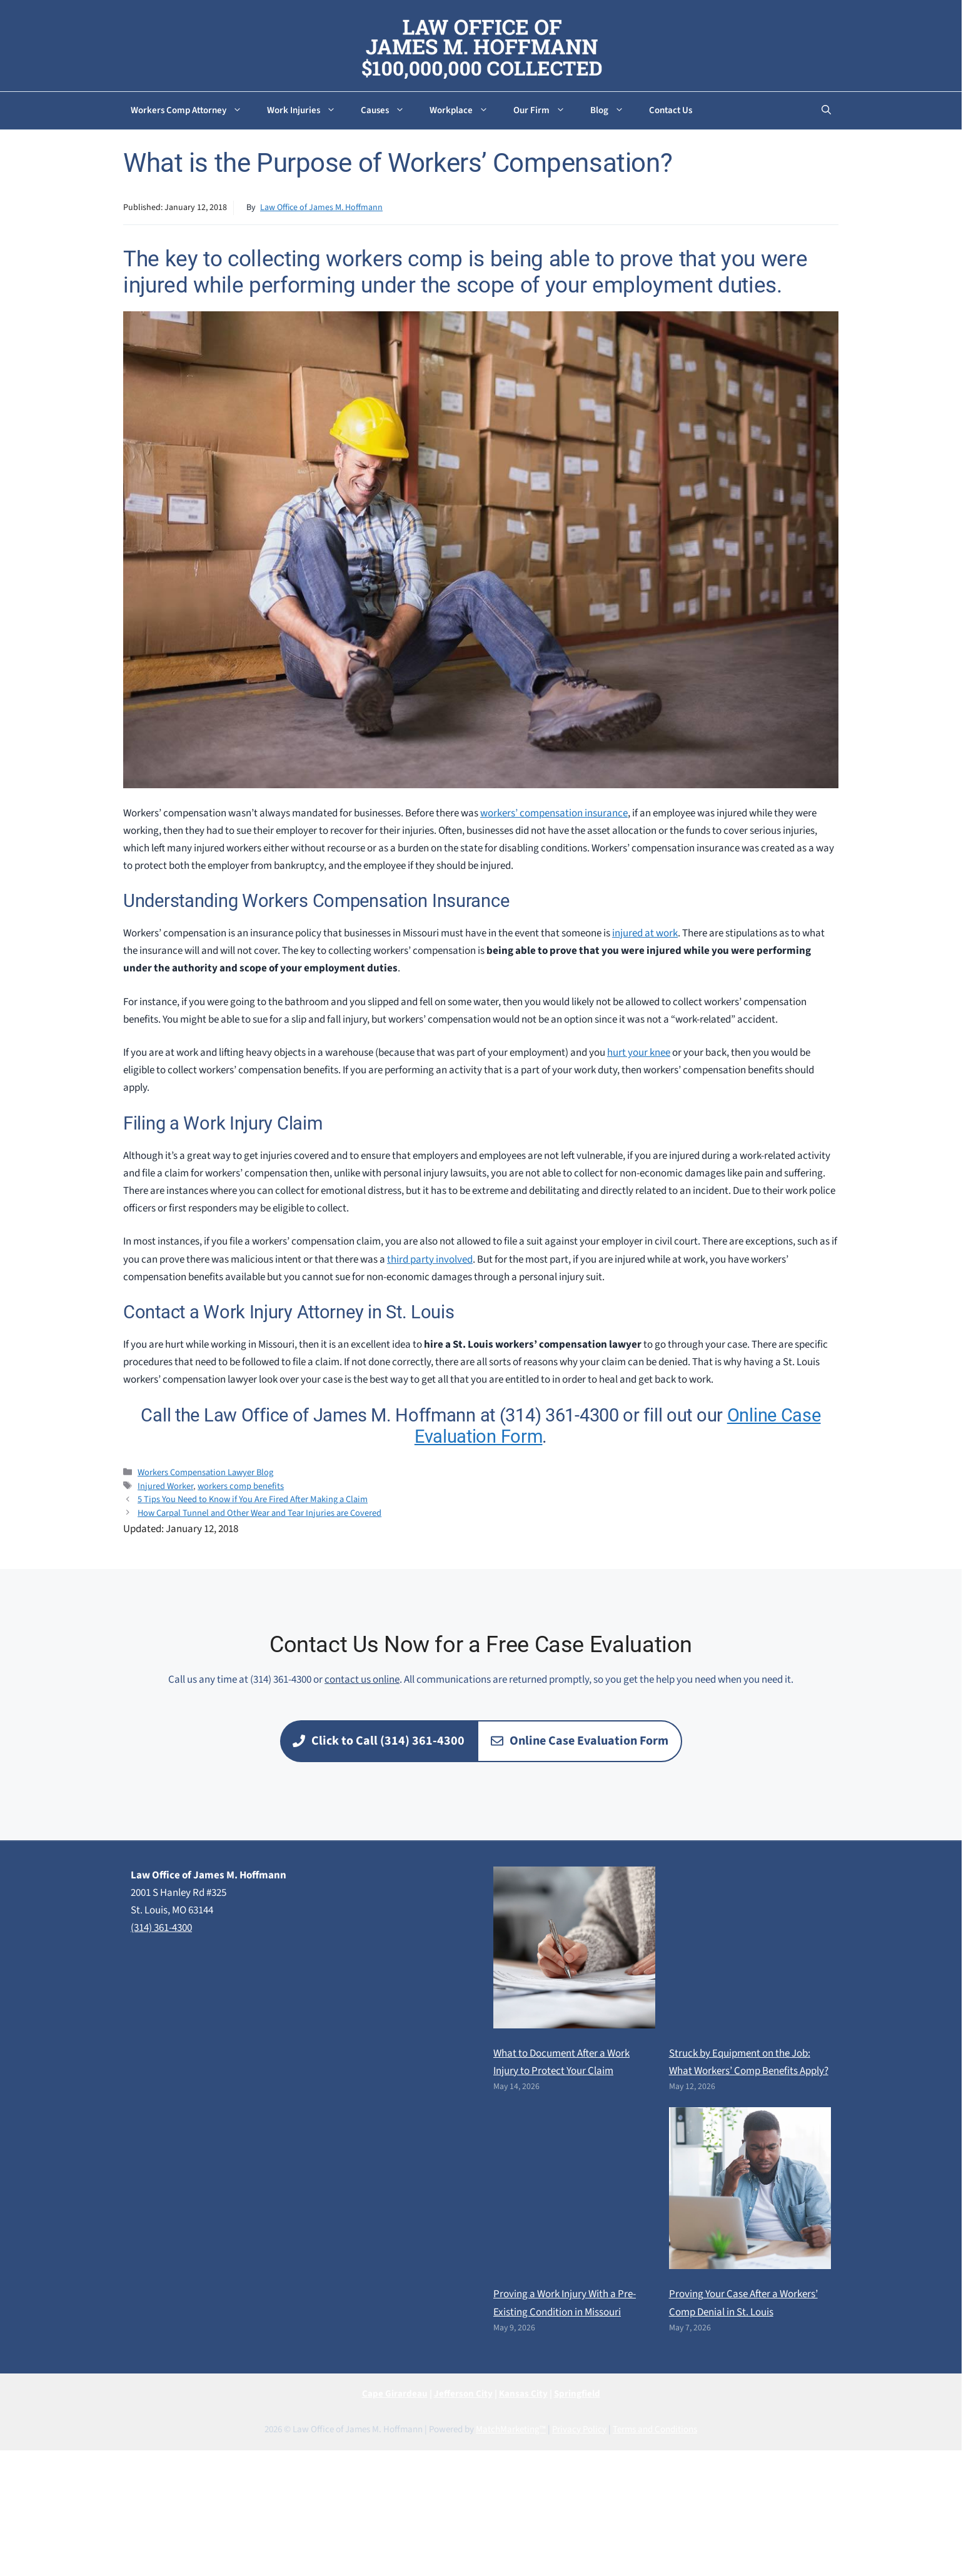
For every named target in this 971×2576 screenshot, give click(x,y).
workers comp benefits (241, 1486)
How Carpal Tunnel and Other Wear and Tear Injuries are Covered (259, 1513)
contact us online (362, 1679)
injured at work (645, 933)
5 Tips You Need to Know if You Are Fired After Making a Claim (253, 1499)
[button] (826, 110)
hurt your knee (638, 1052)
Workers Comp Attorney (192, 110)
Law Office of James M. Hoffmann (321, 207)
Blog (613, 110)
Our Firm (545, 110)
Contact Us (670, 110)
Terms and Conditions (655, 2429)
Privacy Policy (579, 2429)
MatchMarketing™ (511, 2429)
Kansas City (523, 2393)
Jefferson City (463, 2393)
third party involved (430, 1259)
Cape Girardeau (395, 2393)
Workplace (465, 110)
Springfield (577, 2393)
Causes (389, 110)
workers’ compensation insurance (554, 813)
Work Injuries (307, 110)
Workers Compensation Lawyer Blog (205, 1472)
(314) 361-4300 (161, 1927)
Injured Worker (165, 1486)
